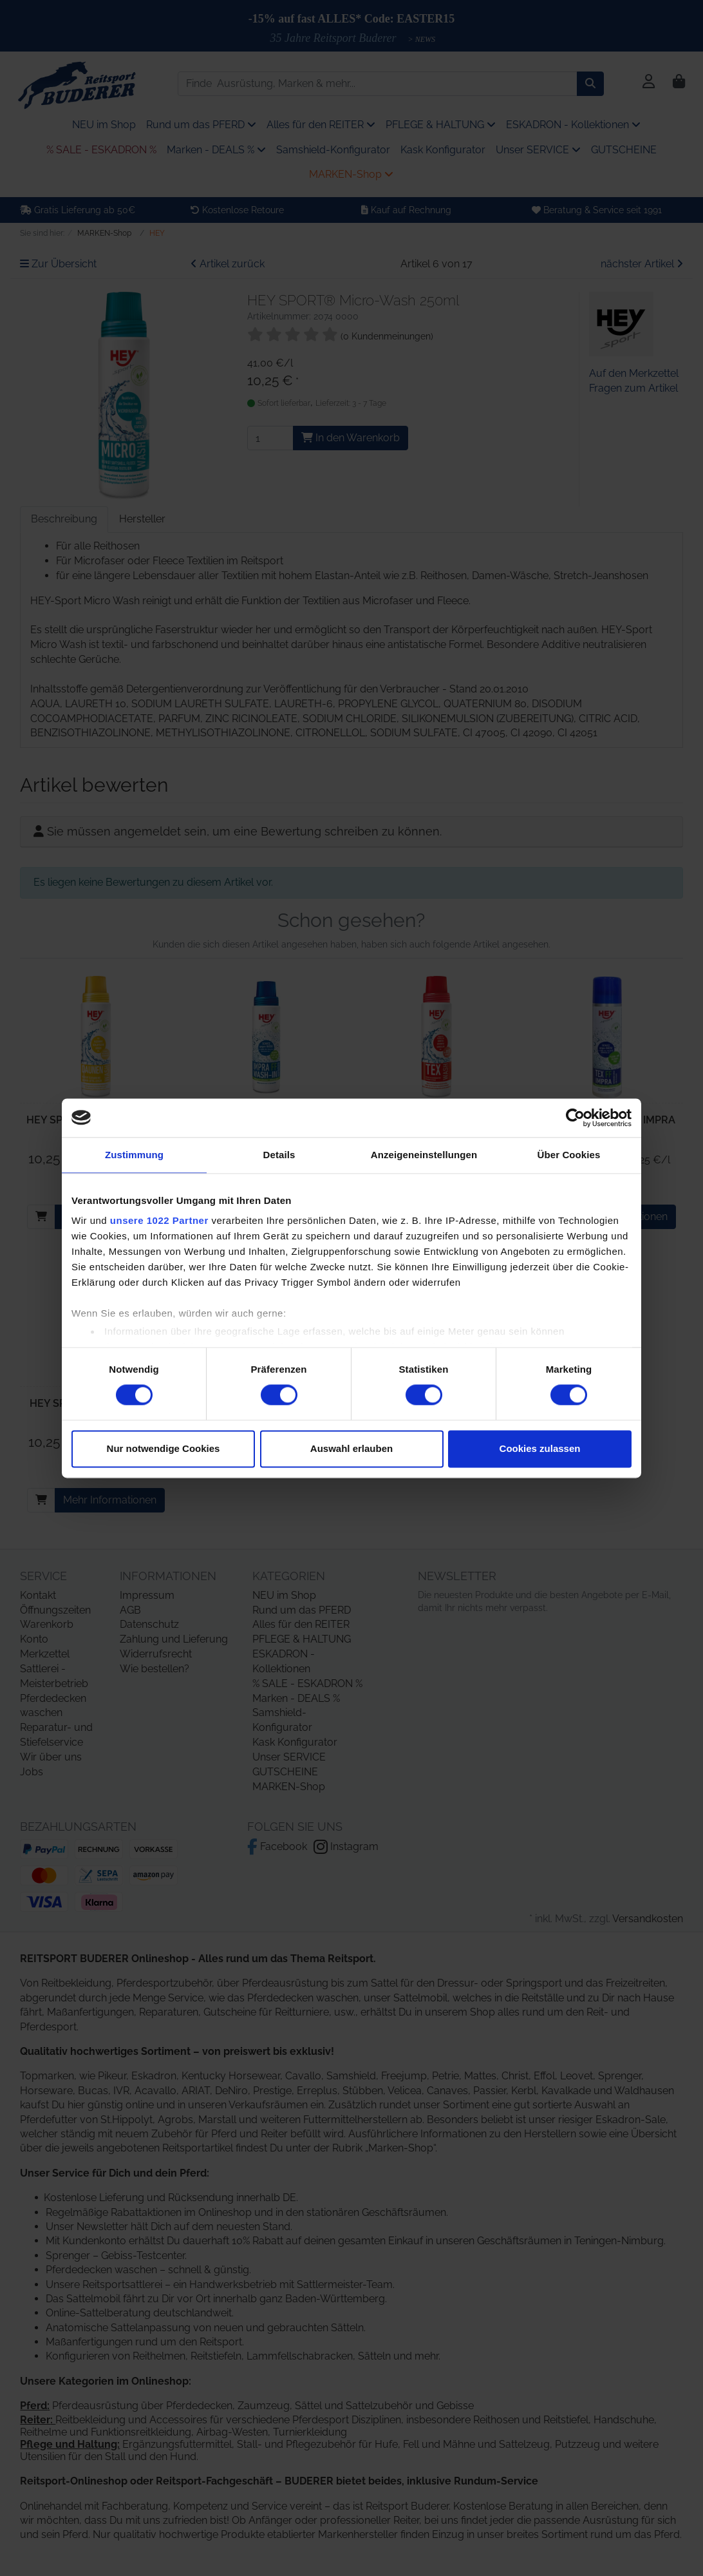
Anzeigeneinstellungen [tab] (424, 1154)
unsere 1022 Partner (159, 1220)
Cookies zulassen (540, 1448)
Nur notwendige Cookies (163, 1448)
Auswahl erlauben (351, 1448)
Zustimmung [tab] (134, 1154)
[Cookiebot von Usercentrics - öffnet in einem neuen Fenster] (575, 1117)
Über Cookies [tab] (569, 1154)
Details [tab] (279, 1154)
